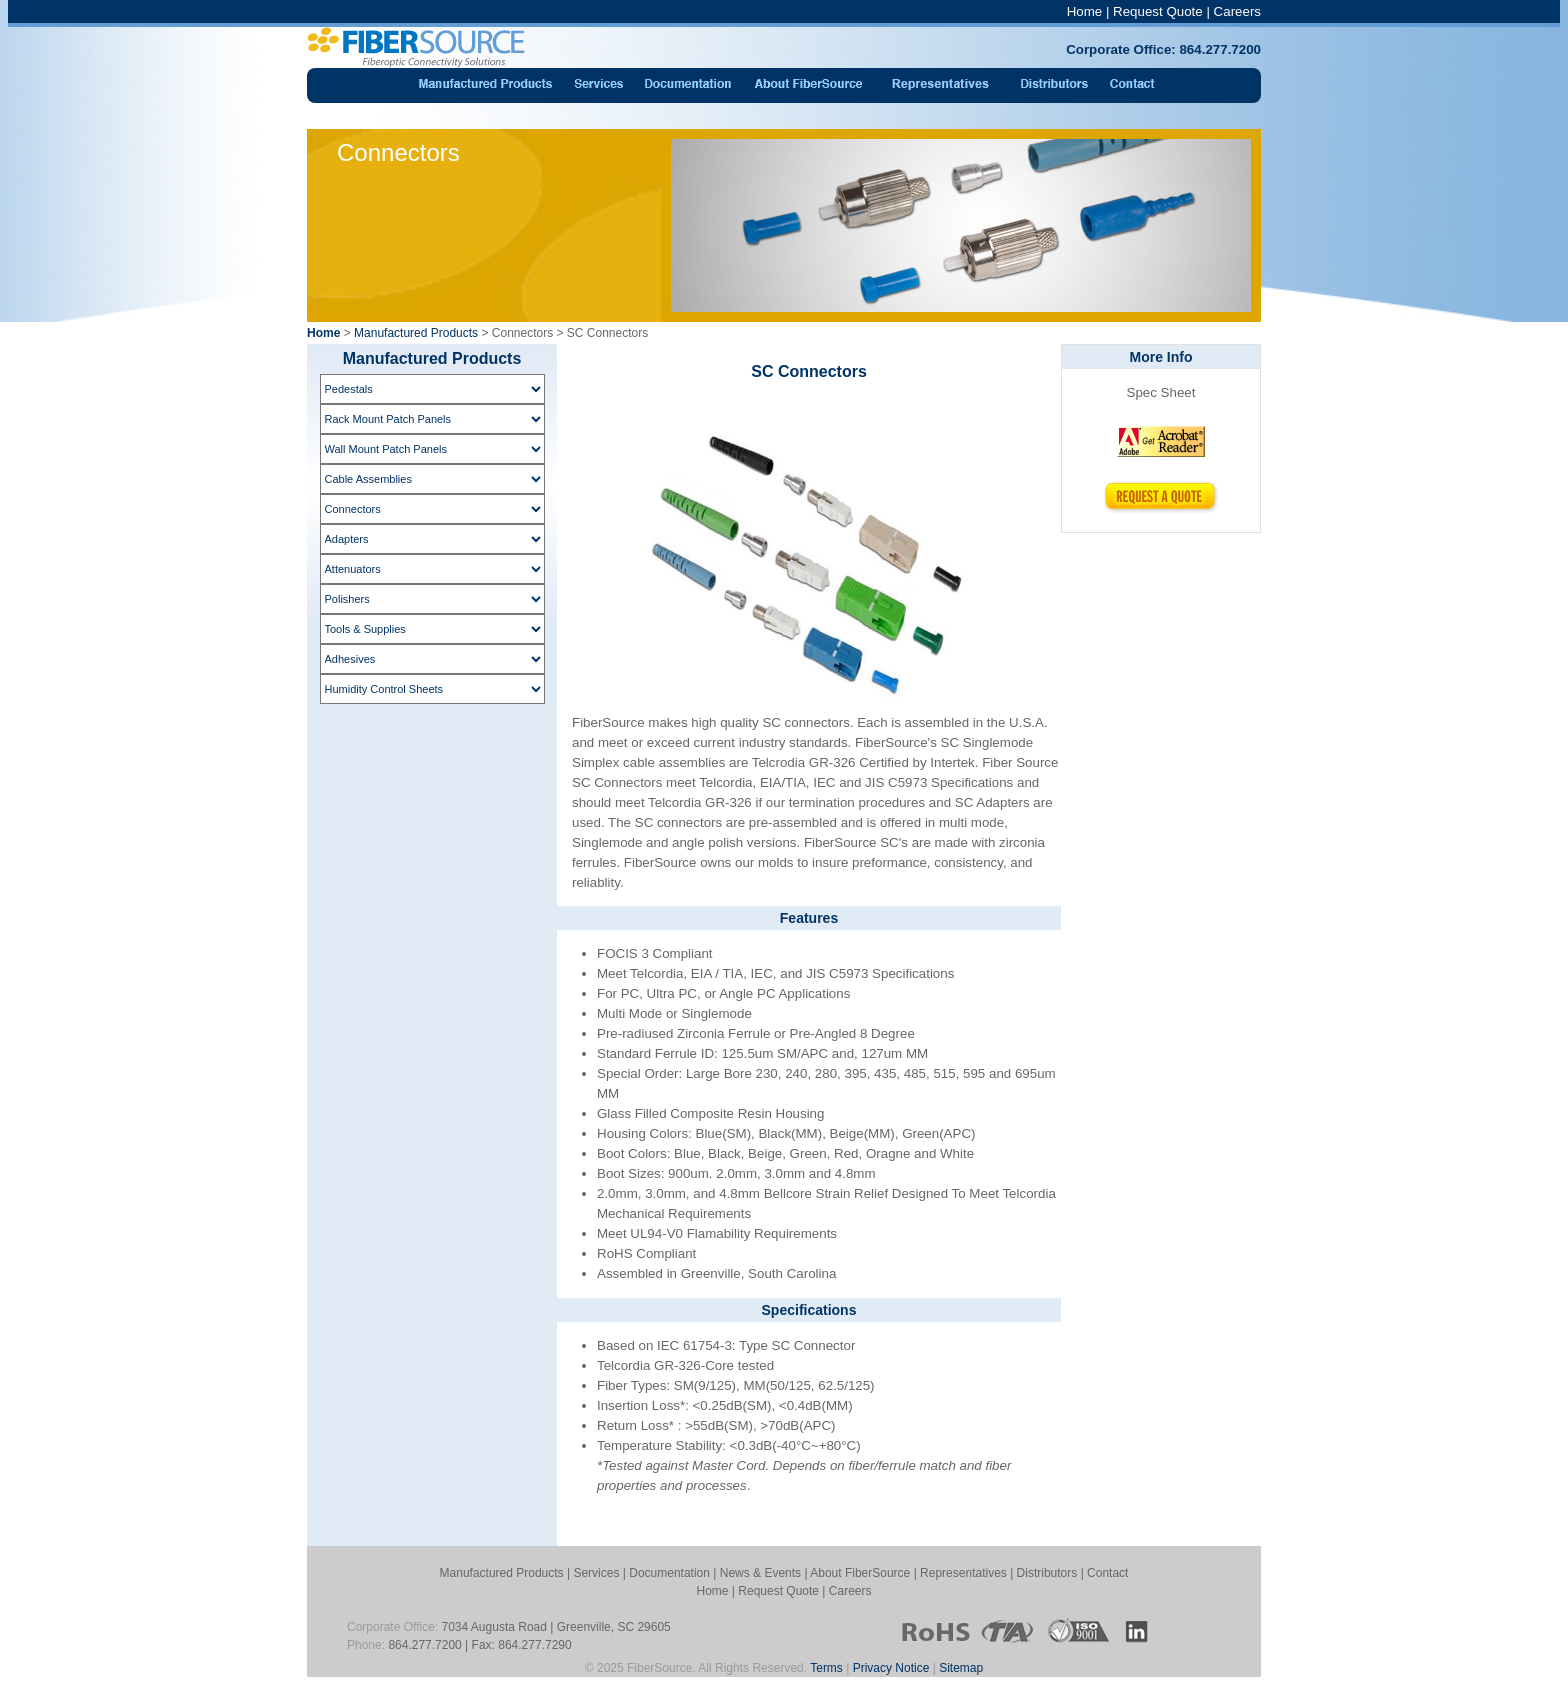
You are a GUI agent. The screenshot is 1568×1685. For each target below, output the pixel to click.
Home (1085, 11)
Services (596, 1573)
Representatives (963, 1573)
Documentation (669, 1573)
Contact (1107, 1573)
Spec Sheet (1161, 392)
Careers (1237, 11)
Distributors (1047, 1573)
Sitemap (961, 1668)
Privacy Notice (891, 1668)
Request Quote (1158, 11)
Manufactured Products (416, 333)
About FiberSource (860, 1573)
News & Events (760, 1573)
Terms (826, 1668)
